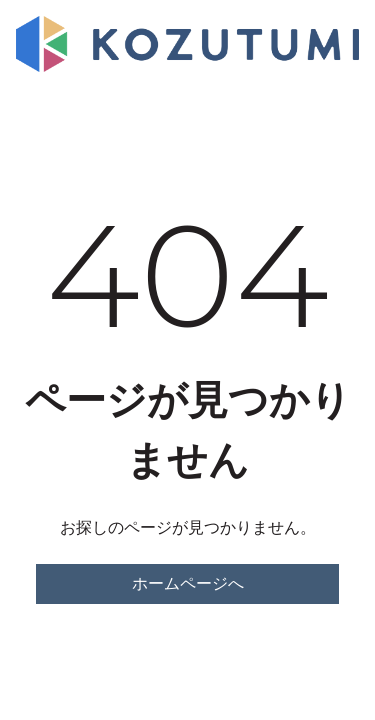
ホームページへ (188, 583)
